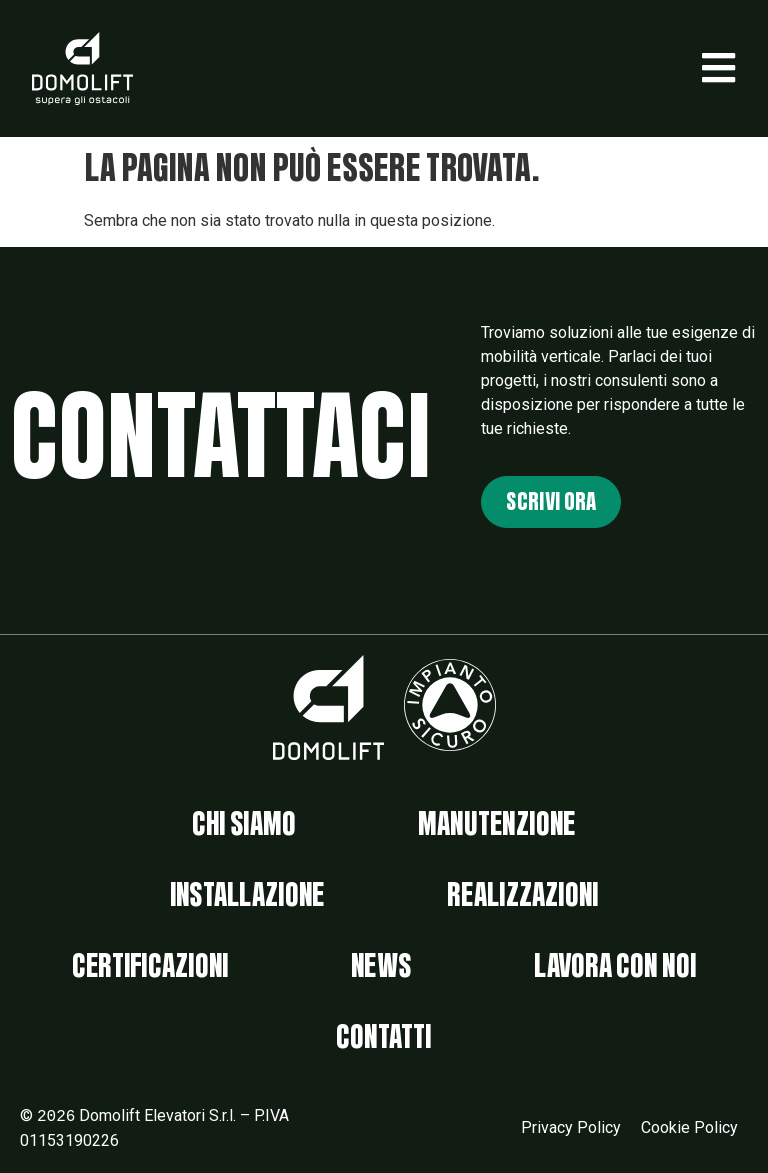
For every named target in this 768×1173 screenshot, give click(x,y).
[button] (718, 68)
